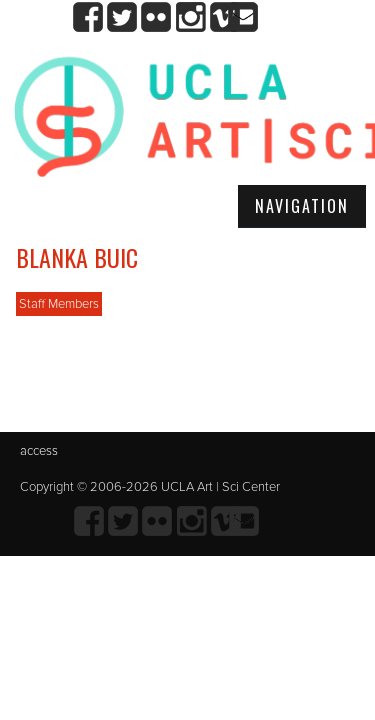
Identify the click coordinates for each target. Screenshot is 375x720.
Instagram (190, 17)
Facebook (88, 17)
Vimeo (224, 17)
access (39, 451)
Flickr (156, 17)
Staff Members (59, 304)
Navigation (302, 206)
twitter (122, 17)
